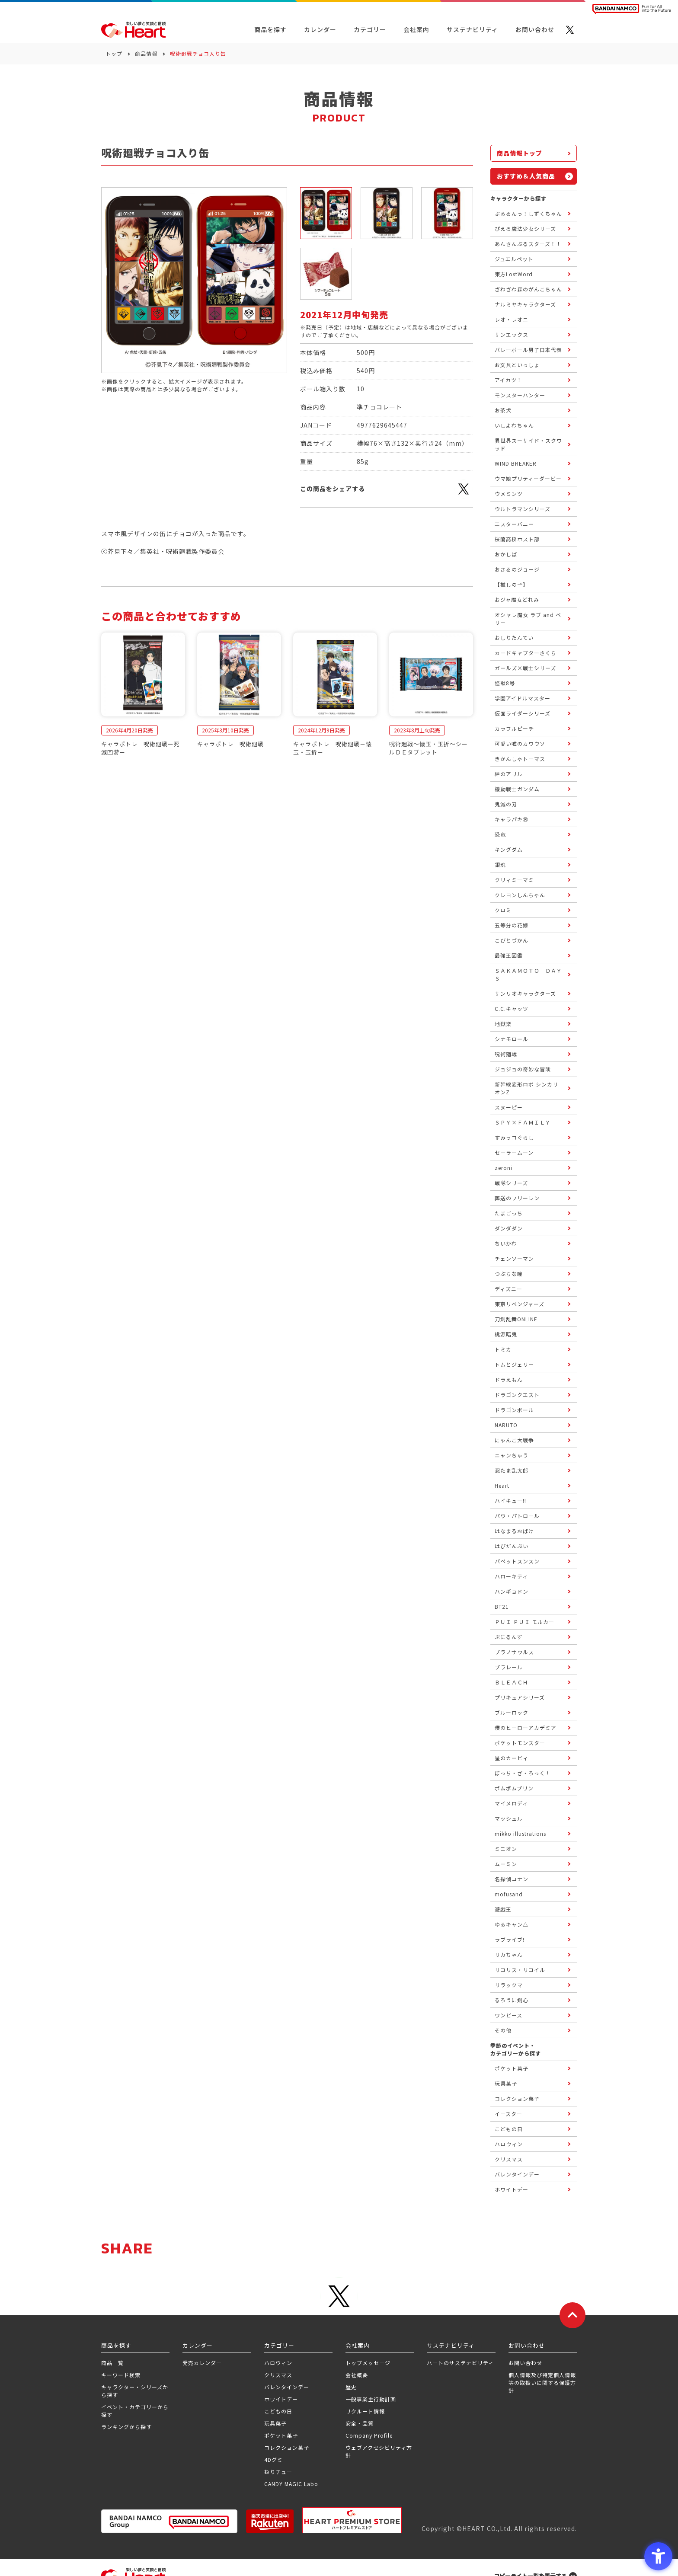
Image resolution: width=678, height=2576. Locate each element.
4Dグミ (273, 2459)
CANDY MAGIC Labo (291, 2483)
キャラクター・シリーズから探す (134, 2390)
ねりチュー (278, 2471)
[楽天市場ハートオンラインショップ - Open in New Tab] (270, 2521)
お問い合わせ (525, 2362)
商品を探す (270, 29)
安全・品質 (359, 2423)
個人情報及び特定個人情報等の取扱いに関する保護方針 (542, 2382)
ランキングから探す (126, 2426)
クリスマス (278, 2374)
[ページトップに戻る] (572, 2315)
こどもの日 (278, 2411)
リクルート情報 (365, 2411)
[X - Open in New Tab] (570, 30)
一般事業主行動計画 (370, 2399)
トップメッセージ (367, 2362)
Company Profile (369, 2435)
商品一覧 (112, 2362)
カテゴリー (370, 29)
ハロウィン (278, 2362)
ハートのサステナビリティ (460, 2362)
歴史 (351, 2387)
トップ (114, 53)
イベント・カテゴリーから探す (135, 2410)
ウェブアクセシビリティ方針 (378, 2451)
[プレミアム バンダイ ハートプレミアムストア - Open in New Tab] (352, 2520)
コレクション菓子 (286, 2447)
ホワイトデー (281, 2399)
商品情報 (146, 53)
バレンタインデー (286, 2387)
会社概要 (356, 2374)
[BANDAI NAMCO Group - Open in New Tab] (169, 2521)
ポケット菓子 (281, 2435)
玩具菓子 (275, 2423)
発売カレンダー (202, 2362)
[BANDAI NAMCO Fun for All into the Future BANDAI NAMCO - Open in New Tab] (631, 9)
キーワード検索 (121, 2374)
